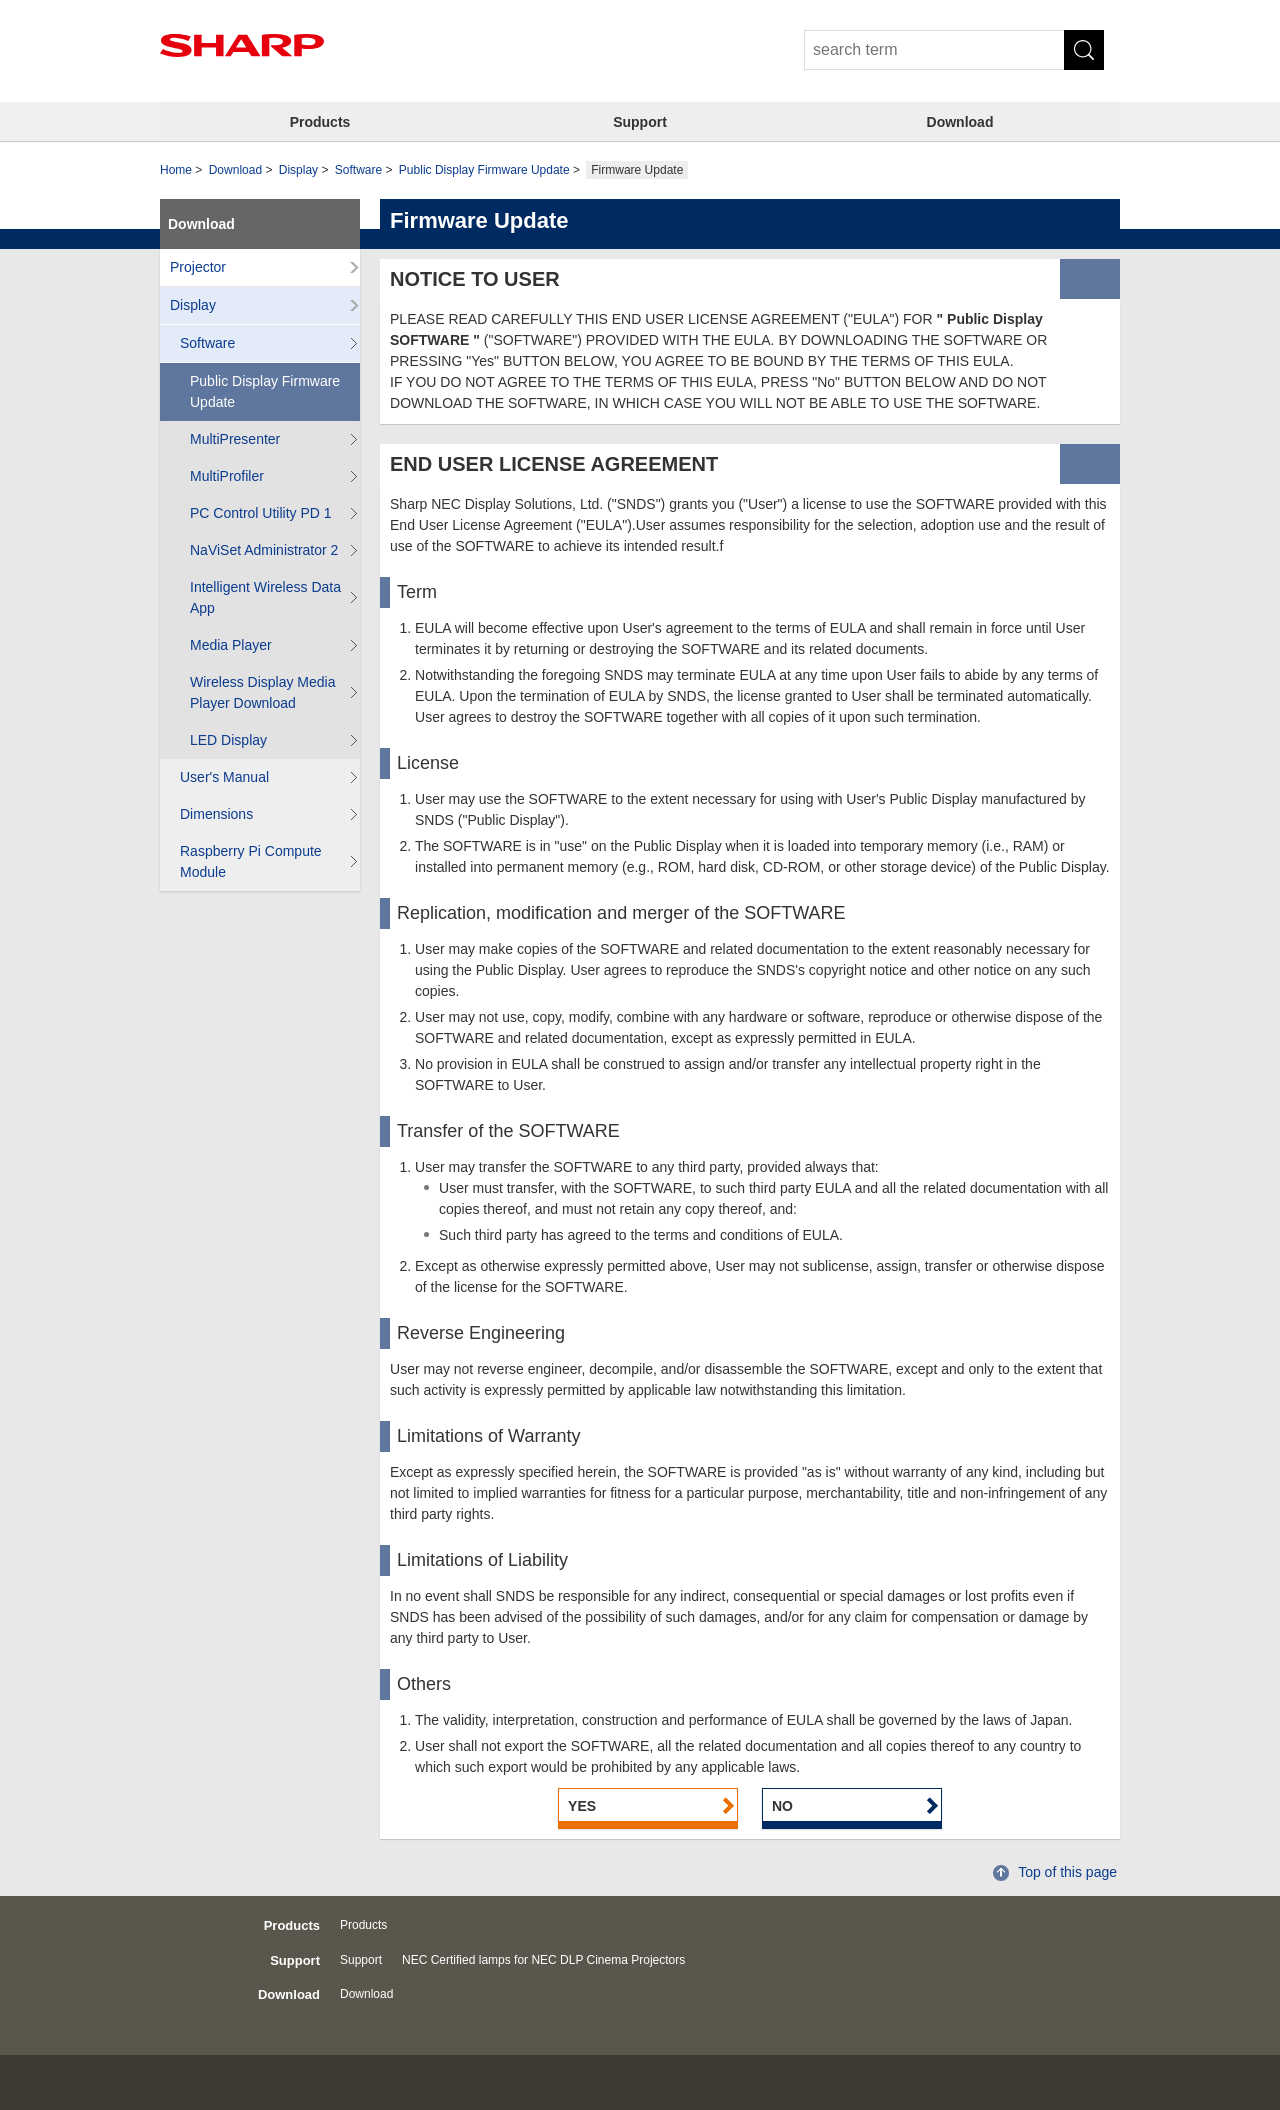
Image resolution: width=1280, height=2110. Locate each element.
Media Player (231, 645)
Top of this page (1067, 1872)
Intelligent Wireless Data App (265, 597)
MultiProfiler (227, 476)
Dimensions (216, 814)
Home (176, 170)
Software (358, 170)
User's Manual (224, 777)
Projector (198, 267)
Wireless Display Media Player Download (262, 692)
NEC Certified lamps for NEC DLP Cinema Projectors (543, 1960)
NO (782, 1806)
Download (960, 122)
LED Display (228, 740)
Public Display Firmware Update (484, 170)
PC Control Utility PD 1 (261, 513)
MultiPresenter (235, 439)
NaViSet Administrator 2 (264, 550)
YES (582, 1806)
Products (320, 122)
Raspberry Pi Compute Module (251, 861)
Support (640, 122)
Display (298, 170)
